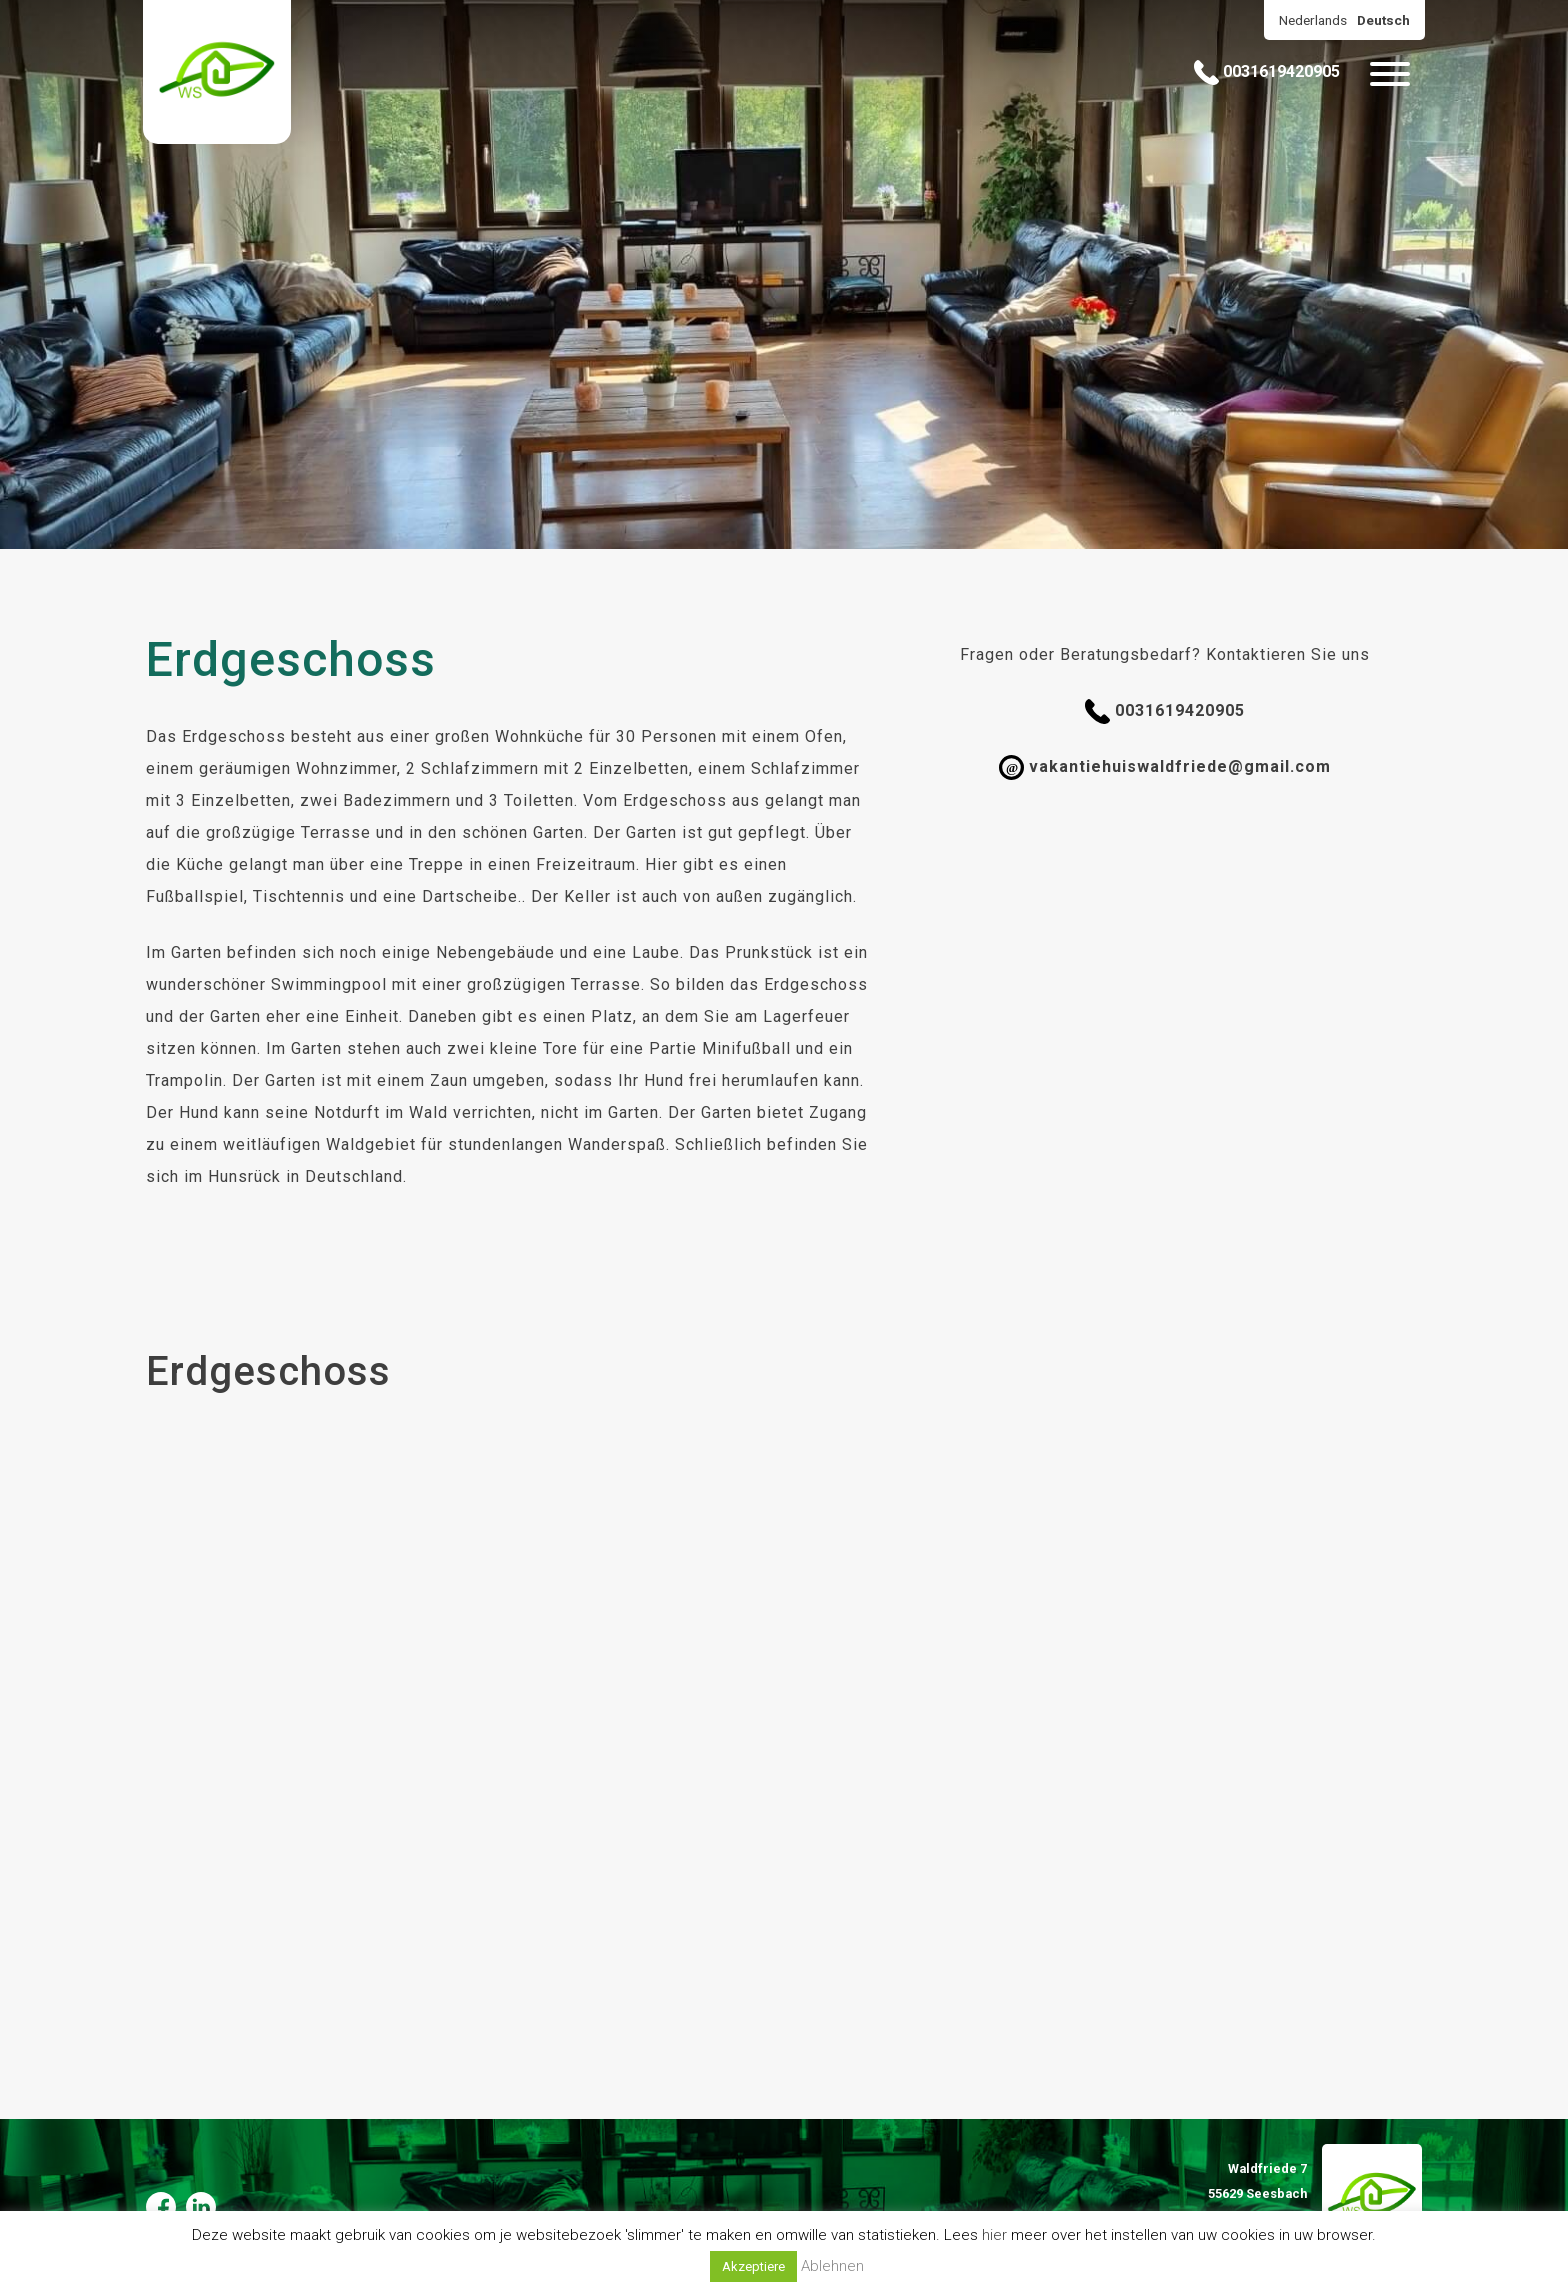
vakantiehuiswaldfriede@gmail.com (1165, 767)
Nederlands (1313, 20)
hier (994, 2235)
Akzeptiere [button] (753, 2266)
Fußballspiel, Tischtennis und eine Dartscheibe (332, 896)
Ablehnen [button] (832, 2266)
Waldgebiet (371, 1144)
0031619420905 (1267, 72)
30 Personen (666, 736)
